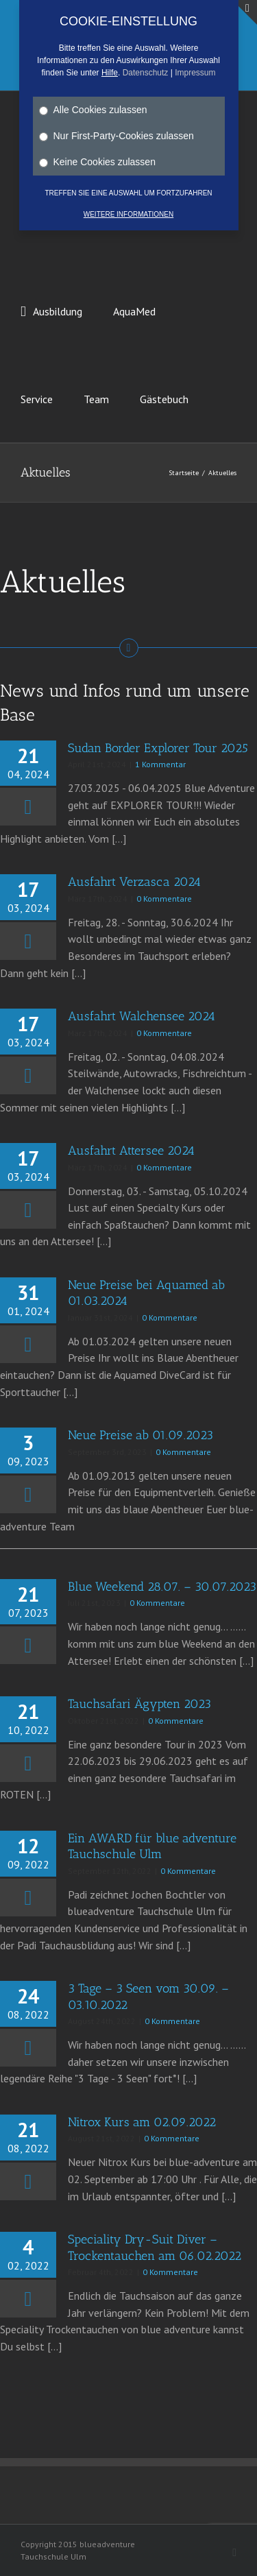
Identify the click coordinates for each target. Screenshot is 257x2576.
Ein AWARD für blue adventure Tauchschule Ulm (152, 1846)
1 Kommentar (160, 764)
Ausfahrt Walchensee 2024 (141, 1016)
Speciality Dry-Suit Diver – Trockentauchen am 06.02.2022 (154, 2247)
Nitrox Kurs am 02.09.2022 (142, 2122)
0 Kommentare (164, 898)
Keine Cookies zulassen (97, 161)
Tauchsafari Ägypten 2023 (139, 1703)
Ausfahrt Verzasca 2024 (134, 881)
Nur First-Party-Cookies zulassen (116, 135)
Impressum (195, 72)
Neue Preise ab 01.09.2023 (140, 1435)
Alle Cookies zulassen (93, 109)
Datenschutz (146, 72)
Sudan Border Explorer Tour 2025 (158, 748)
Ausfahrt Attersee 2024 (131, 1150)
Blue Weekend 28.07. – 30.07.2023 (162, 1586)
